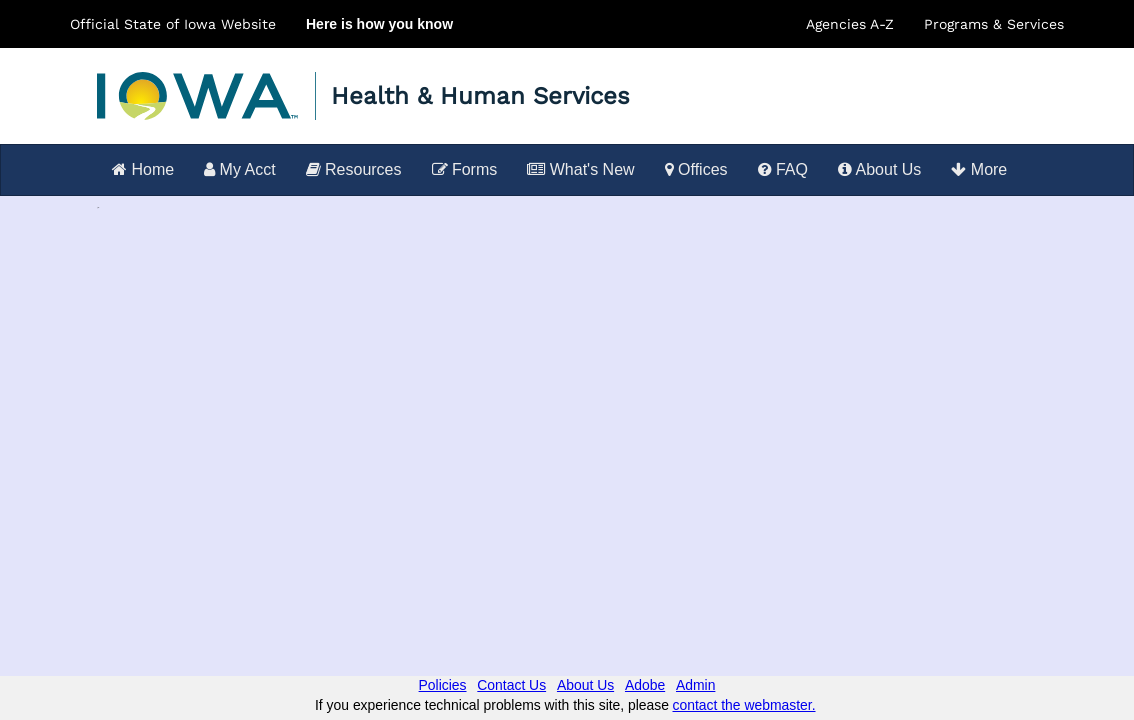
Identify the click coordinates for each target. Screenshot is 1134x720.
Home (143, 169)
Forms (465, 169)
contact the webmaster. (744, 705)
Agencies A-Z (850, 24)
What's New (580, 169)
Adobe (645, 685)
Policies (443, 685)
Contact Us (511, 685)
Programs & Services (994, 24)
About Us (879, 169)
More (979, 169)
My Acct (239, 169)
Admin (695, 685)
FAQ (783, 169)
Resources (354, 169)
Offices (696, 169)
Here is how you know (379, 24)
